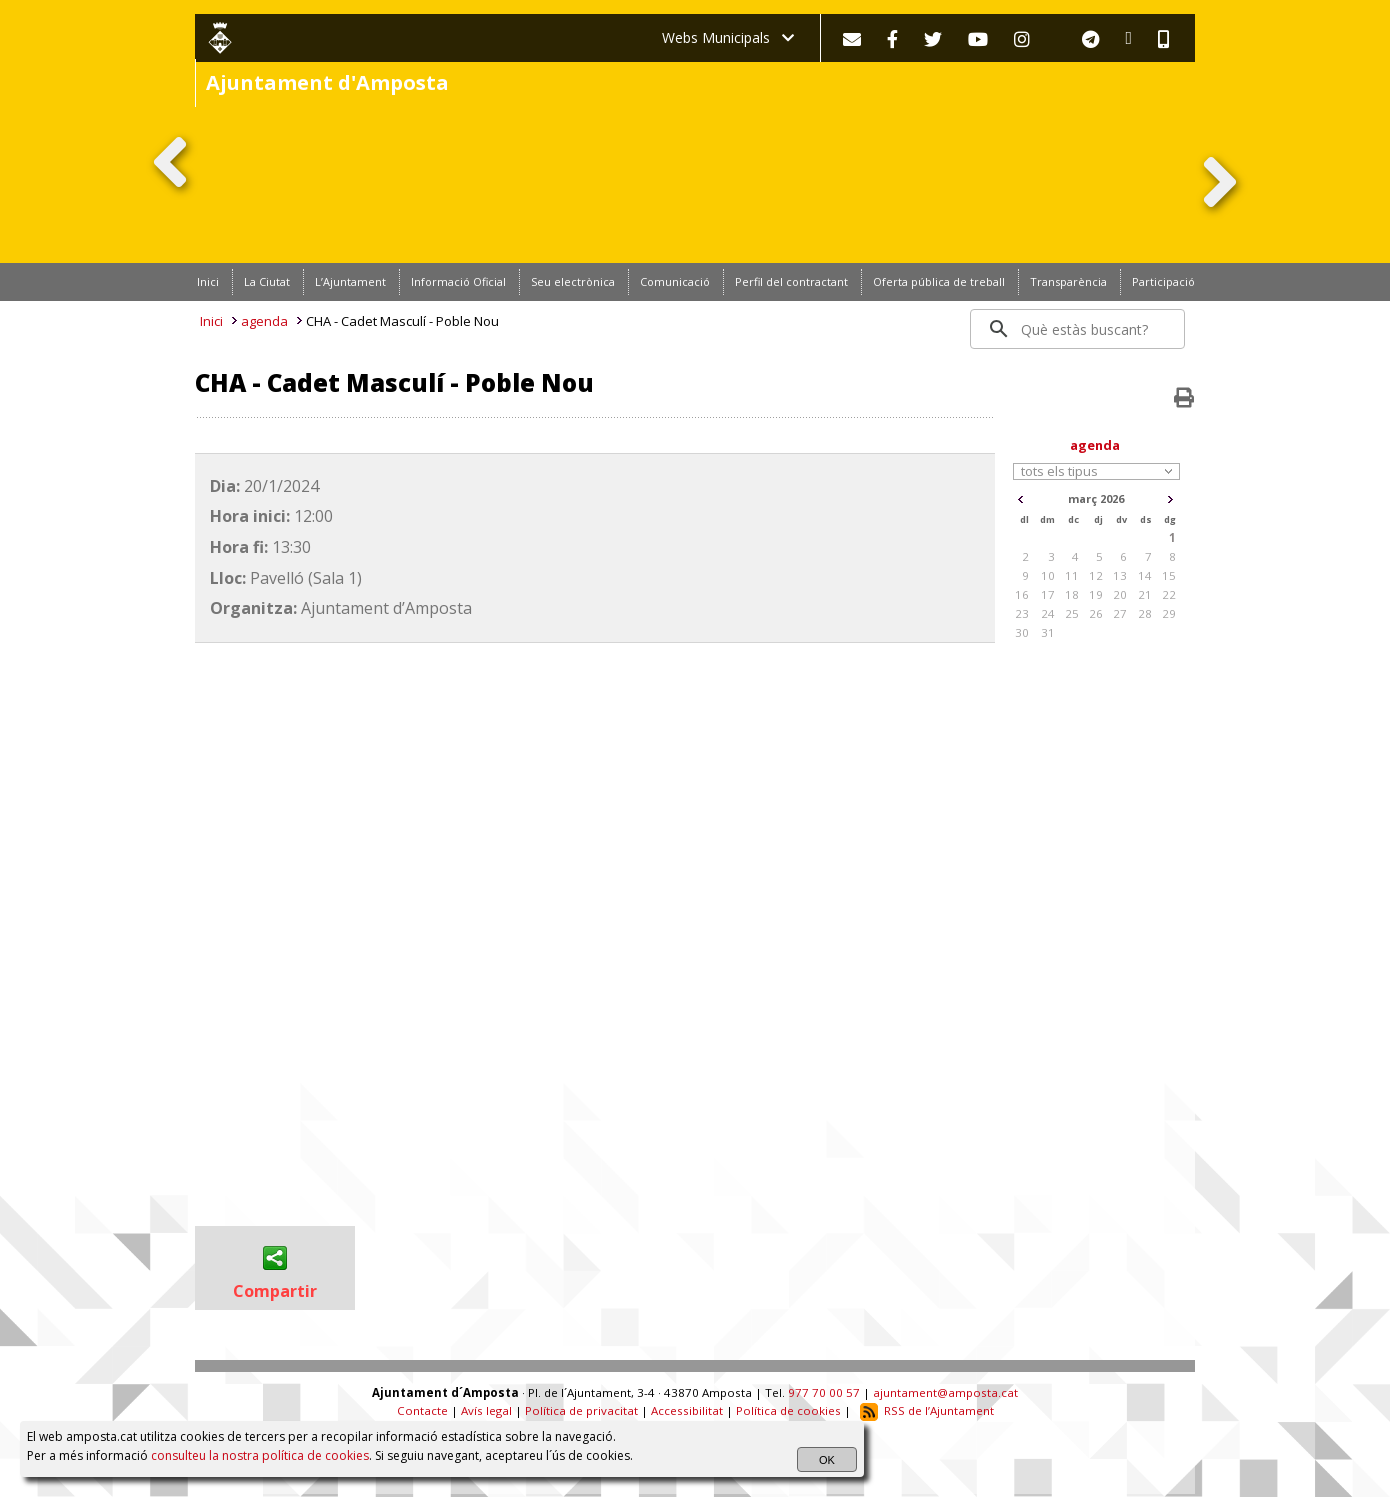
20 (1120, 594)
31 (1048, 632)
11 (1072, 575)
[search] (1078, 329)
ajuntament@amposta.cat (945, 1392)
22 (1169, 594)
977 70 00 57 (824, 1392)
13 (1120, 575)
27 (1120, 613)
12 (1096, 575)
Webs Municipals (728, 37)
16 (1022, 594)
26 (1096, 613)
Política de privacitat (581, 1410)
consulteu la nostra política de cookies (260, 1455)
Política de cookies (788, 1410)
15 (1169, 575)
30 (1022, 632)
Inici (211, 321)
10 (1048, 575)
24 (1048, 613)
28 (1145, 613)
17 (1048, 594)
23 (1022, 613)
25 (1072, 613)
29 (1169, 613)
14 (1145, 575)
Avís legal (486, 1410)
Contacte (422, 1410)
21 (1145, 594)
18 (1072, 594)
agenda (264, 321)
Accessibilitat (687, 1410)
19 (1096, 594)
